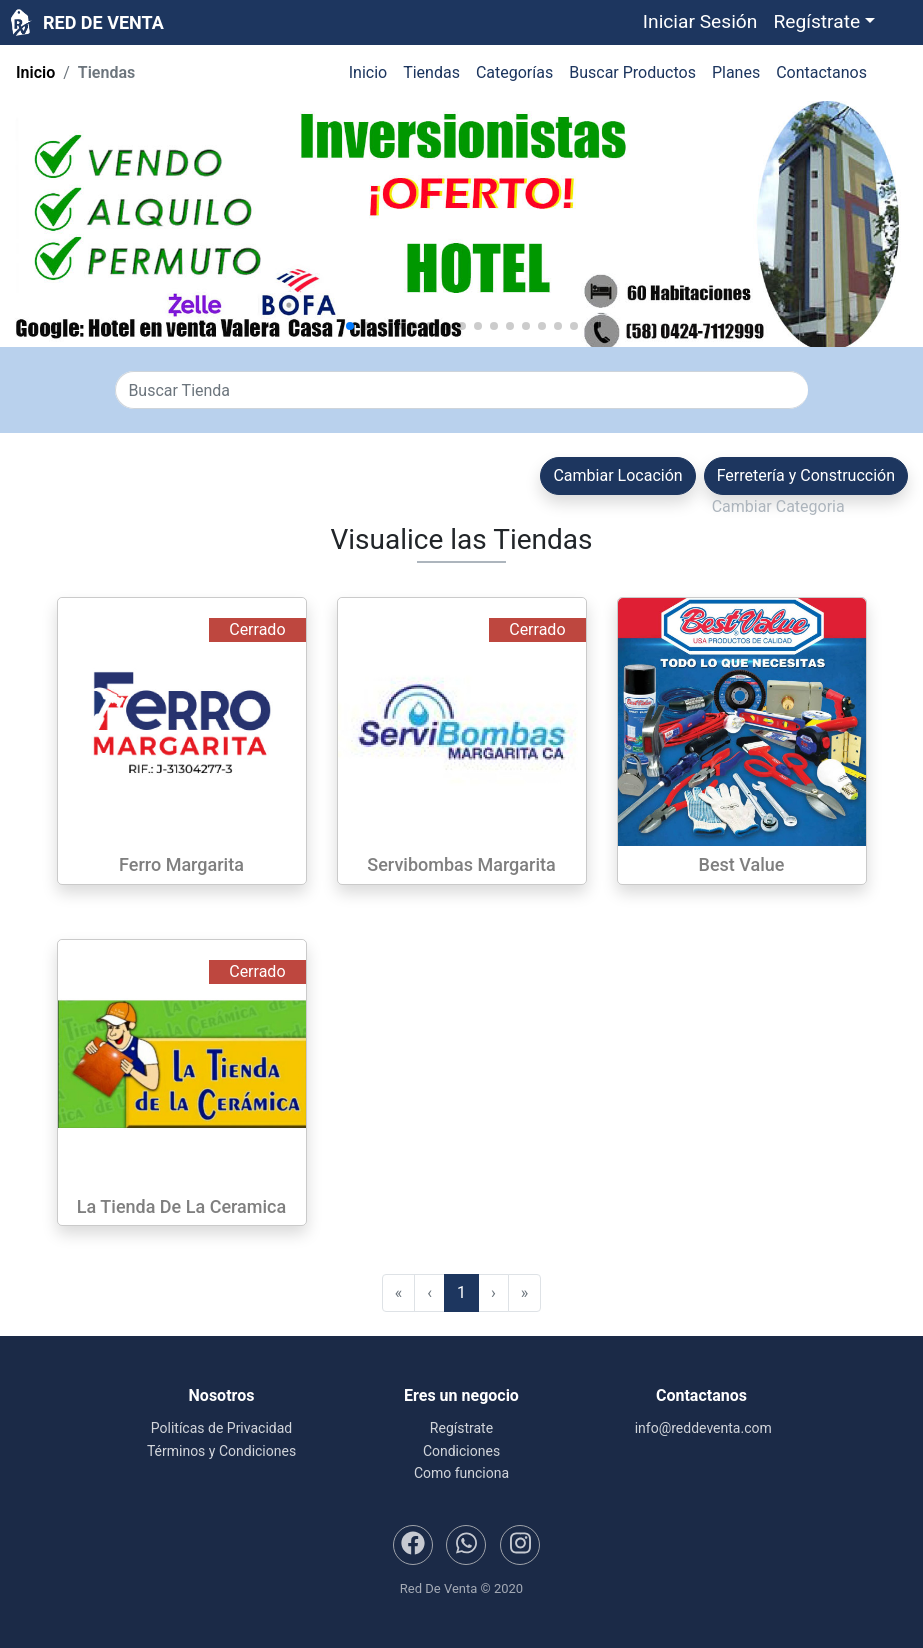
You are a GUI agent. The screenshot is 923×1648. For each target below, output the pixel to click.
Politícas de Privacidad (221, 1428)
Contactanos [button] (821, 72)
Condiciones (461, 1451)
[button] (824, 22)
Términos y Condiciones (221, 1451)
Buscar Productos (632, 72)
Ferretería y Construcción (806, 475)
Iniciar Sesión (700, 21)
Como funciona (461, 1473)
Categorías (514, 72)
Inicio (35, 72)
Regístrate (461, 1428)
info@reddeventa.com (701, 1428)
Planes (736, 72)
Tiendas (431, 72)
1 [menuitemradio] (461, 1292)
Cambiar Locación (617, 475)
